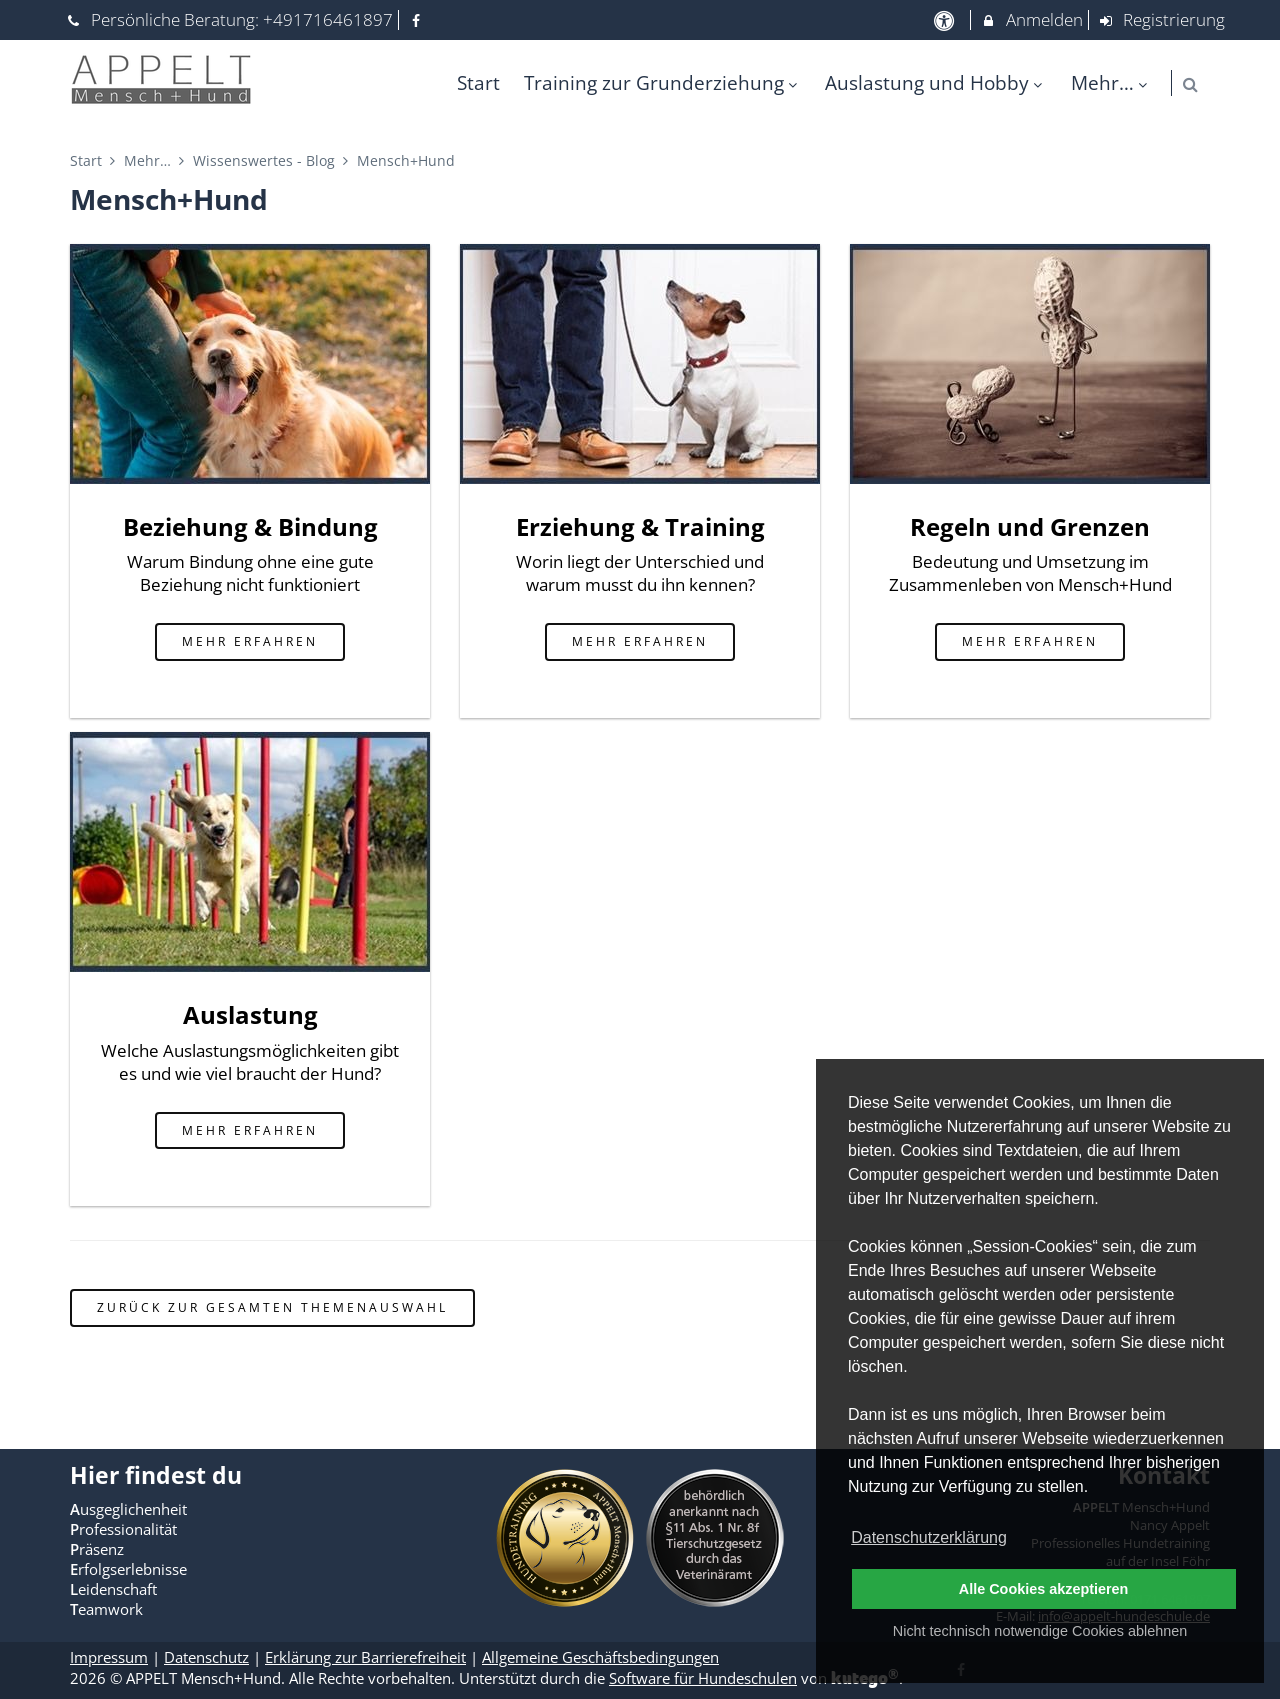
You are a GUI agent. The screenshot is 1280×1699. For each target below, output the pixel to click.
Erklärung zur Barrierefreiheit (365, 1657)
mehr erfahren (250, 641)
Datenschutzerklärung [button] (929, 1537)
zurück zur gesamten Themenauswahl (272, 1307)
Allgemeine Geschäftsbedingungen (600, 1657)
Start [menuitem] (478, 82)
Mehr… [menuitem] (1111, 82)
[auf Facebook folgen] (419, 19)
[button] (1190, 84)
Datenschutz (206, 1657)
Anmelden (1031, 19)
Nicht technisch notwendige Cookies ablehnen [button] (1040, 1631)
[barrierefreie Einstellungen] (945, 19)
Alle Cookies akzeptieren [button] (1044, 1589)
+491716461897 (328, 19)
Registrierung (1162, 19)
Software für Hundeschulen (703, 1678)
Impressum (109, 1657)
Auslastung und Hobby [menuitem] (936, 82)
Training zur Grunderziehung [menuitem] (663, 82)
